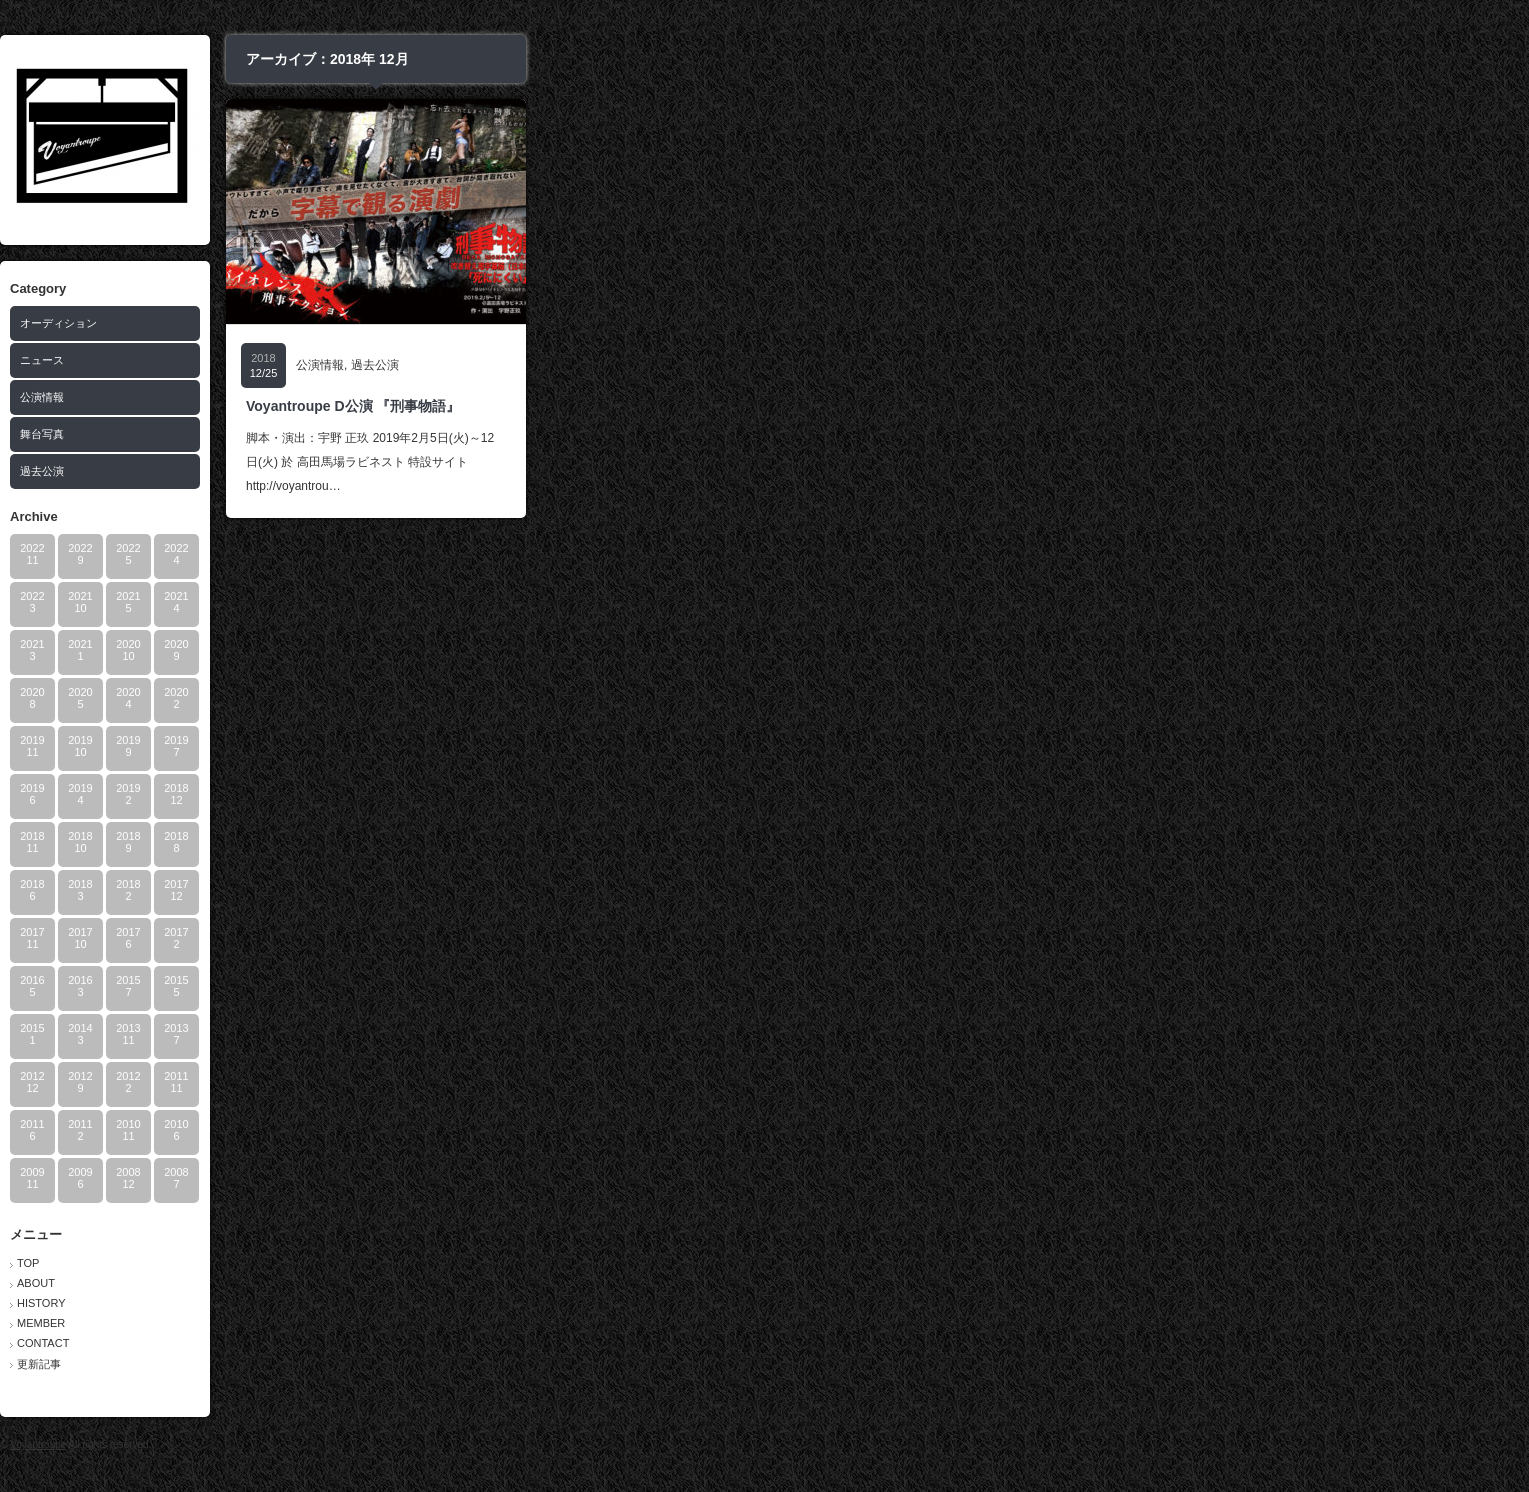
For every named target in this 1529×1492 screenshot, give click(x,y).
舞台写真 (540, 434)
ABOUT (534, 1283)
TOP (526, 1263)
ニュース (540, 360)
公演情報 (540, 397)
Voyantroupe (536, 1444)
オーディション (556, 323)
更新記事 (537, 1364)
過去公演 (540, 471)
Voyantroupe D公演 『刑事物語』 (851, 406)
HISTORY (539, 1303)
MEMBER (539, 1323)
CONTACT (541, 1343)
